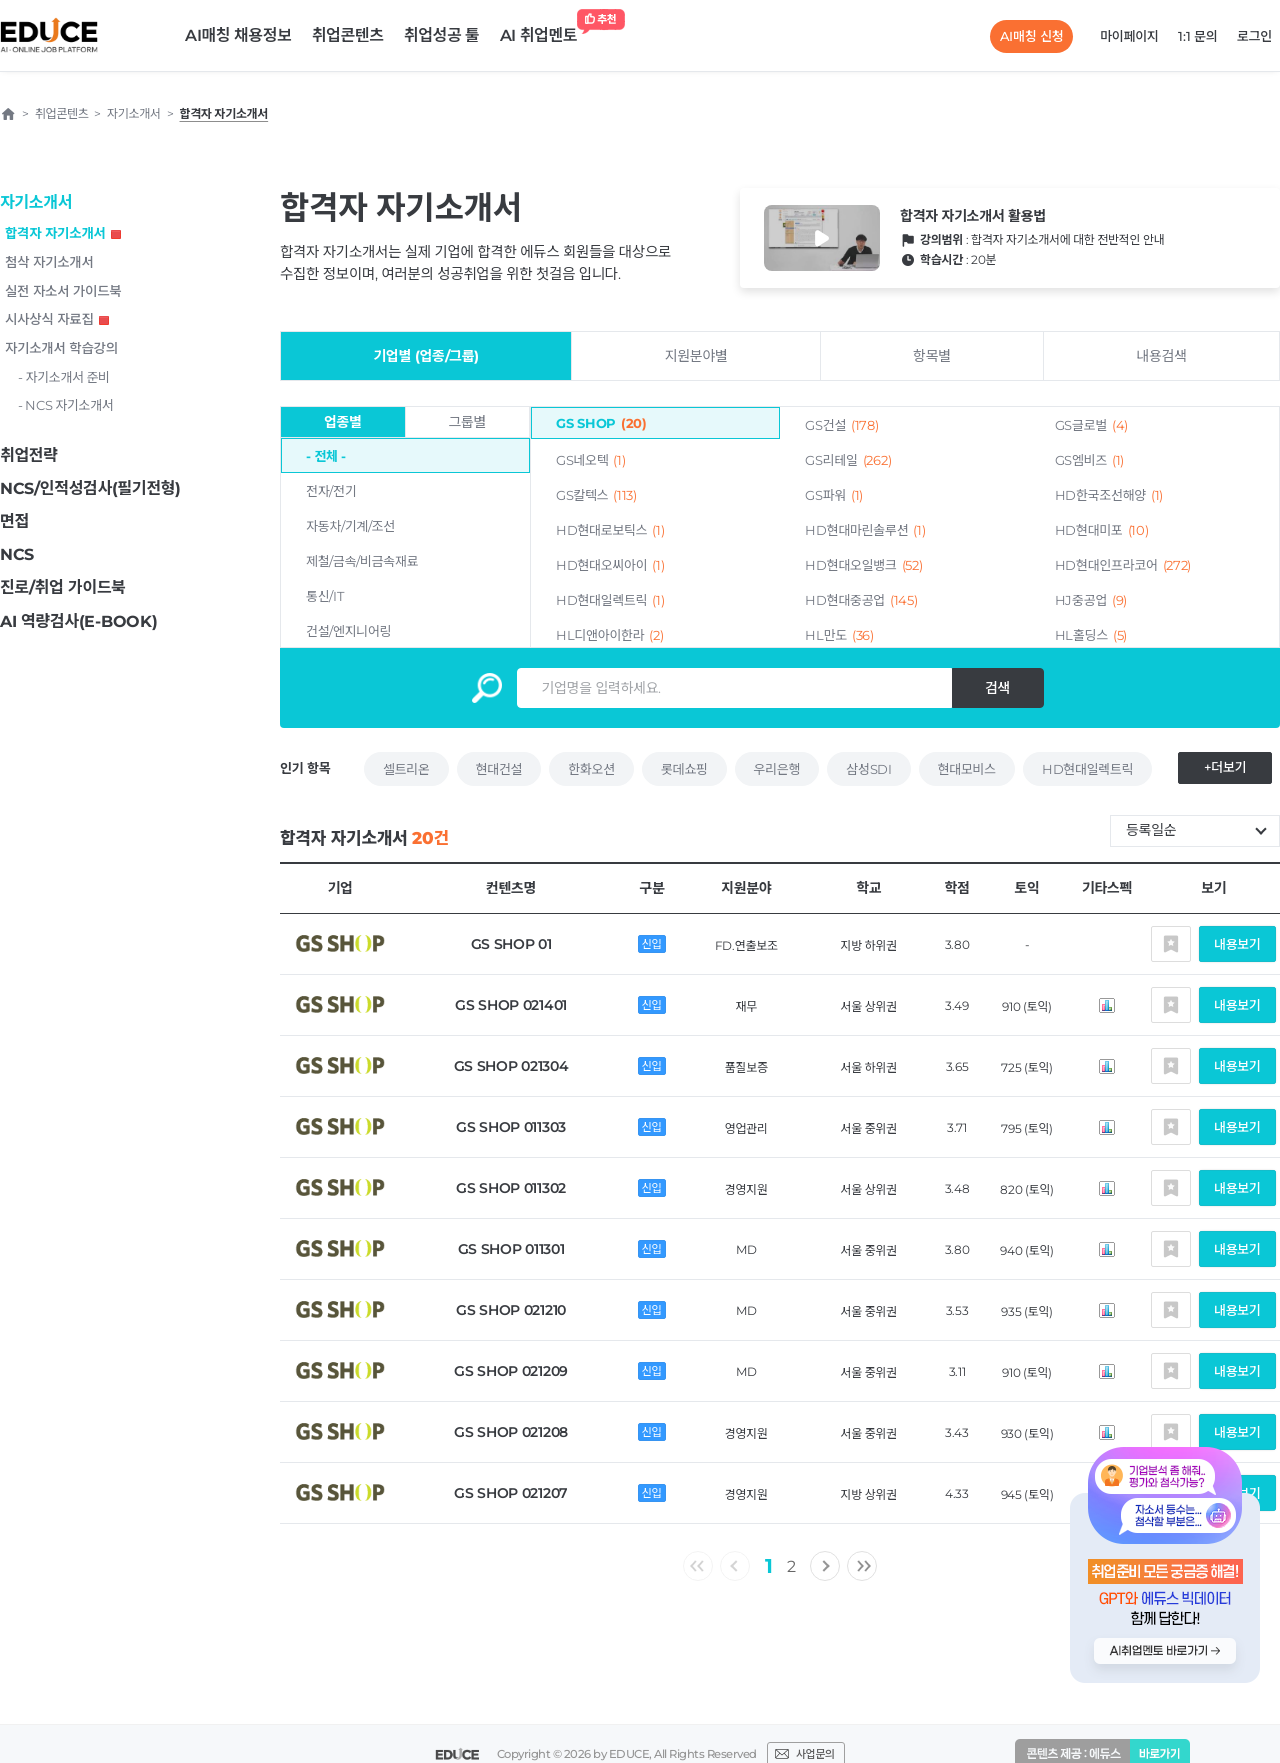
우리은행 (777, 769)
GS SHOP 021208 (511, 1432)
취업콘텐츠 (348, 35)
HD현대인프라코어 (1123, 565)
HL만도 (839, 635)
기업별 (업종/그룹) (426, 356)
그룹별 (467, 422)
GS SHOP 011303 (511, 1127)
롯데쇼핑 (684, 769)
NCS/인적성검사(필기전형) (90, 488)
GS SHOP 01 (511, 944)
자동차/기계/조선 (350, 526)
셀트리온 (406, 769)
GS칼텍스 (596, 495)
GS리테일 (848, 460)
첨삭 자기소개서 (49, 262)
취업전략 (29, 455)
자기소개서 (36, 202)
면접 (14, 521)
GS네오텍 (591, 460)
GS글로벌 (1092, 425)
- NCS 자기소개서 (66, 405)
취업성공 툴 (442, 35)
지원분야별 (696, 356)
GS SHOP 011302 (511, 1188)
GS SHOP (601, 423)
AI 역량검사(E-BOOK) (78, 621)
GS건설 (841, 425)
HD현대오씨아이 (610, 565)
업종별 (343, 422)
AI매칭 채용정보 (238, 35)
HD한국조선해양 (1109, 495)
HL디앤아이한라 (609, 635)
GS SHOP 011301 (511, 1249)
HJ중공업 (1091, 600)
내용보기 (1237, 944)
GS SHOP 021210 (511, 1310)
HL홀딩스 (1091, 635)
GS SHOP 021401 (511, 1005)
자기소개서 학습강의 (61, 348)
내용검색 (1161, 356)
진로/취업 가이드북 (63, 587)
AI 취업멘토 (544, 30)
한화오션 (591, 769)
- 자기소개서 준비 (64, 377)
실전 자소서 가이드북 (63, 291)
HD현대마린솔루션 (865, 530)
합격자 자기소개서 (63, 233)
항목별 (932, 356)
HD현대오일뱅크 (863, 565)
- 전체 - (326, 456)
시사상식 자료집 (57, 319)
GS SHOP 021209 (511, 1371)
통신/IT (324, 596)
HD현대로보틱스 (610, 530)
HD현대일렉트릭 (610, 600)
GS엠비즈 (1090, 460)
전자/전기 (331, 491)
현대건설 (499, 769)
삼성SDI (868, 769)
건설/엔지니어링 (348, 631)
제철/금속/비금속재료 (362, 561)
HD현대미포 (1102, 530)
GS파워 (834, 495)
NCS (17, 554)
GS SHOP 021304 (511, 1066)
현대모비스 (967, 769)
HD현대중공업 (861, 600)
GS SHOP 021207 (511, 1493)
